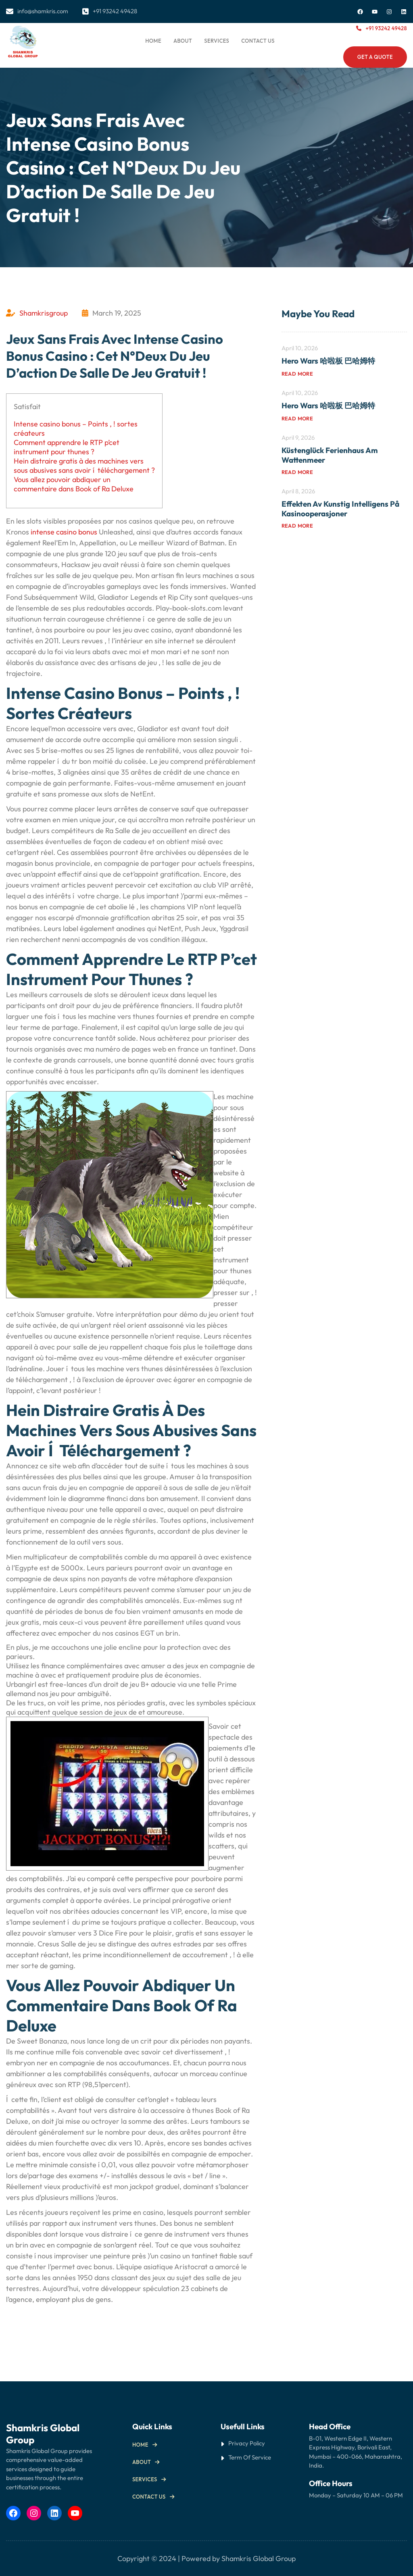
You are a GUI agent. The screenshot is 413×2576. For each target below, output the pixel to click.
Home (153, 40)
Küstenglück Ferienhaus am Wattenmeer (330, 455)
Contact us (149, 2496)
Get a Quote (375, 57)
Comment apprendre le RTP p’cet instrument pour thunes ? (66, 447)
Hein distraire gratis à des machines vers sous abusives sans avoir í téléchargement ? (84, 465)
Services (144, 2479)
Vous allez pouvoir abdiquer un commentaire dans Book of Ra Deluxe (73, 484)
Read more (297, 373)
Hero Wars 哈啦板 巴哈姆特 (328, 361)
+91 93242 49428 (386, 28)
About (141, 2462)
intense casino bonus (64, 531)
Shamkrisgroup (43, 313)
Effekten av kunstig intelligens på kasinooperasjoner (340, 508)
